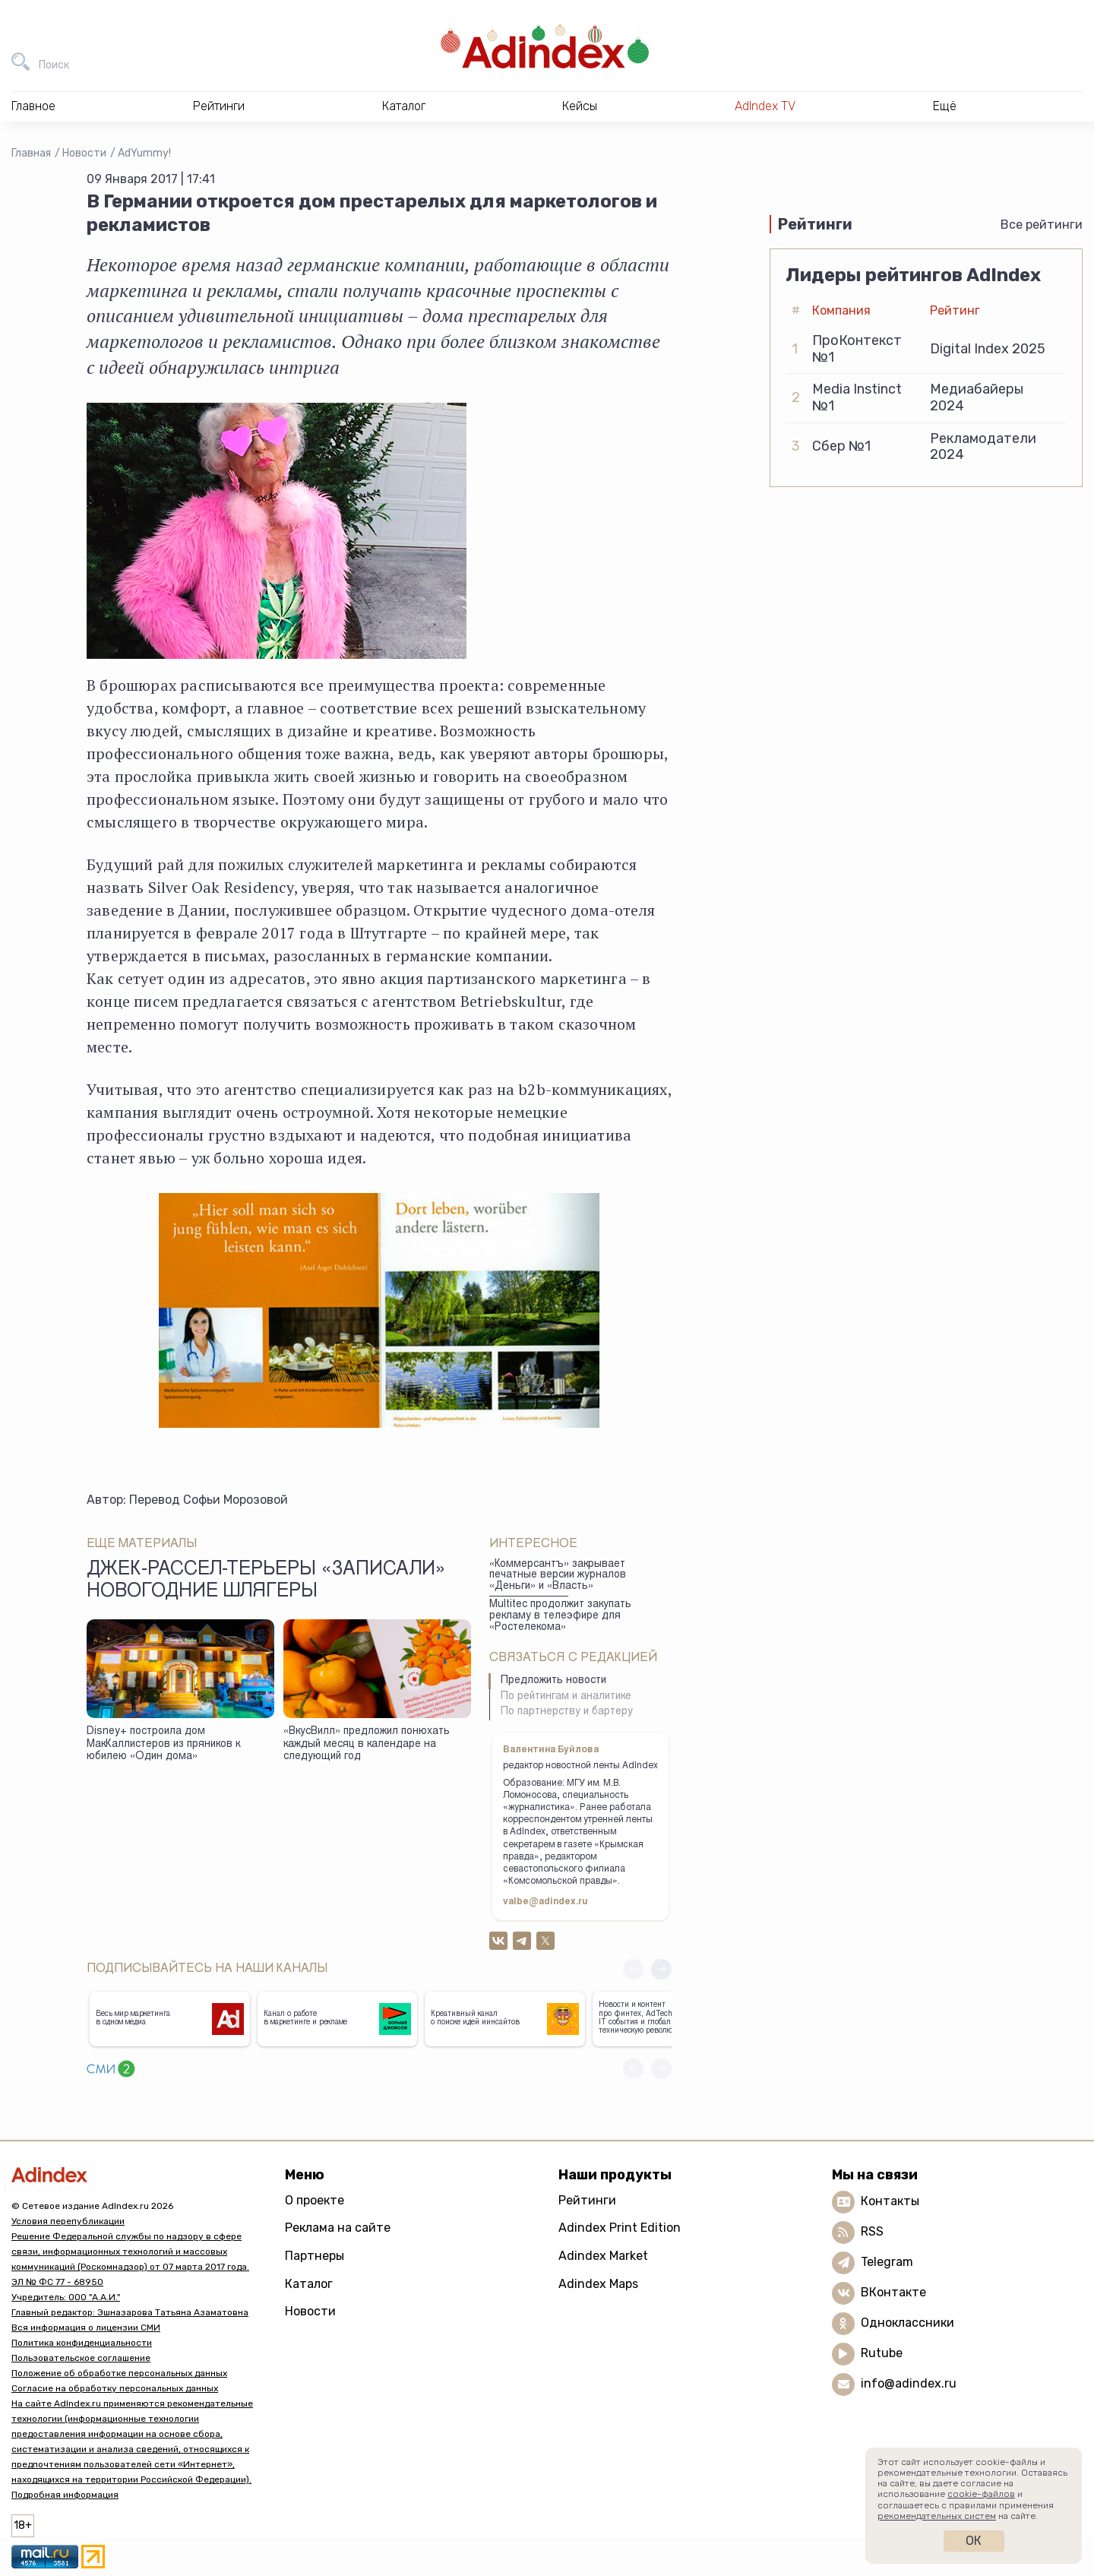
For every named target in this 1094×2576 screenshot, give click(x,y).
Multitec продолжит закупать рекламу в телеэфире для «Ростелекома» (560, 1616)
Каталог (309, 2284)
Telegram (887, 2262)
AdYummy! (144, 153)
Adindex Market (603, 2255)
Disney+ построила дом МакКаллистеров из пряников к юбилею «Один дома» (163, 1744)
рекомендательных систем (936, 2516)
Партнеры (314, 2255)
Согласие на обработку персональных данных (114, 2388)
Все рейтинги (1042, 224)
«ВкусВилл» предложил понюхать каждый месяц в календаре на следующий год (366, 1744)
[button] (661, 1969)
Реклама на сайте (337, 2227)
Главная (31, 153)
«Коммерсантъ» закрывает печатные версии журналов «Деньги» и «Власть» (557, 1575)
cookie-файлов (981, 2494)
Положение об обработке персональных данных (119, 2373)
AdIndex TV (765, 106)
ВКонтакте (893, 2292)
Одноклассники (907, 2322)
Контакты (890, 2201)
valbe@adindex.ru (545, 1902)
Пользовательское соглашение (80, 2358)
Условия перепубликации (68, 2221)
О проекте (314, 2200)
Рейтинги (587, 2200)
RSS (872, 2231)
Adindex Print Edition (619, 2227)
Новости (84, 153)
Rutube (882, 2353)
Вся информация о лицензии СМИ (85, 2327)
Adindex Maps (598, 2284)
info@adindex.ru (908, 2383)
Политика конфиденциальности (81, 2342)
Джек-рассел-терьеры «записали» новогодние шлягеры (266, 1581)
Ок (974, 2540)
